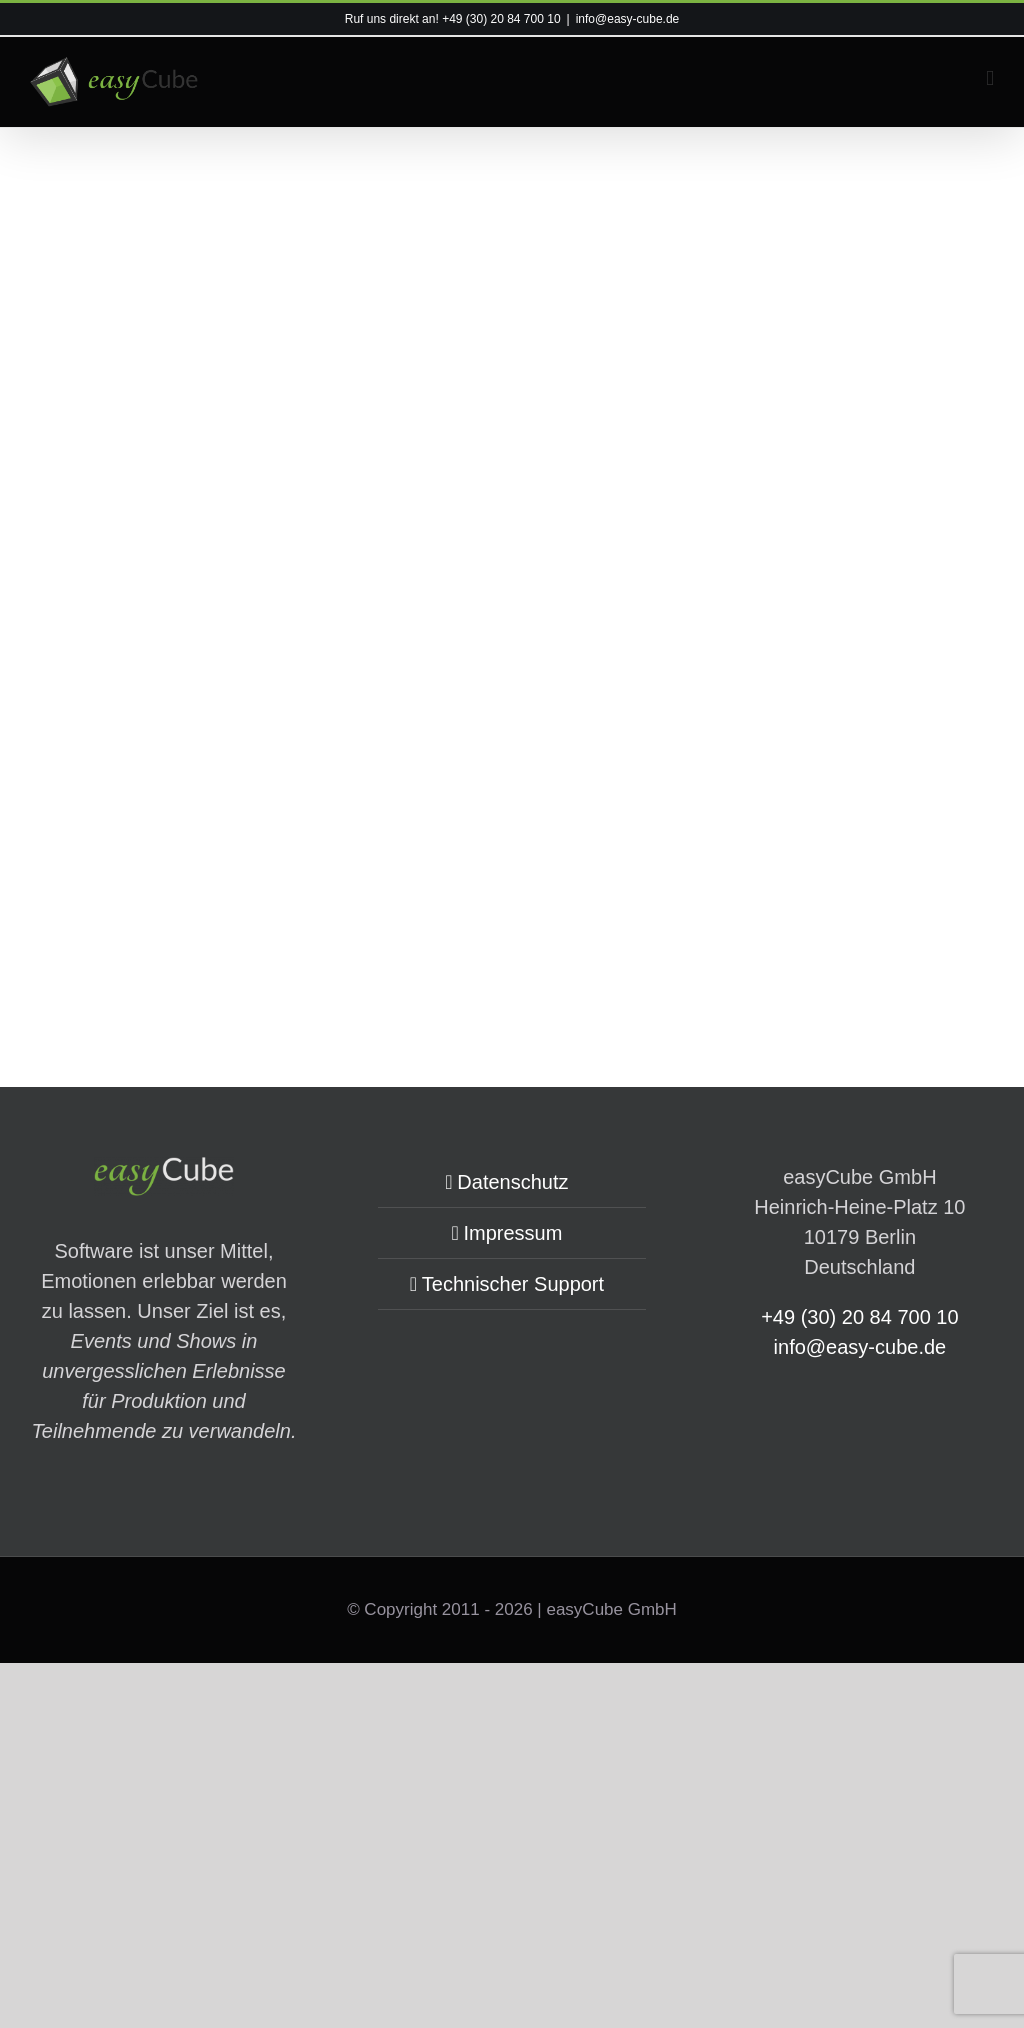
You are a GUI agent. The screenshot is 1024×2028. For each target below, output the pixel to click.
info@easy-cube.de (628, 19)
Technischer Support (513, 1284)
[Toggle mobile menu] (990, 78)
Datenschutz (512, 1182)
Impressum (512, 1233)
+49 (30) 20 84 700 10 (501, 19)
